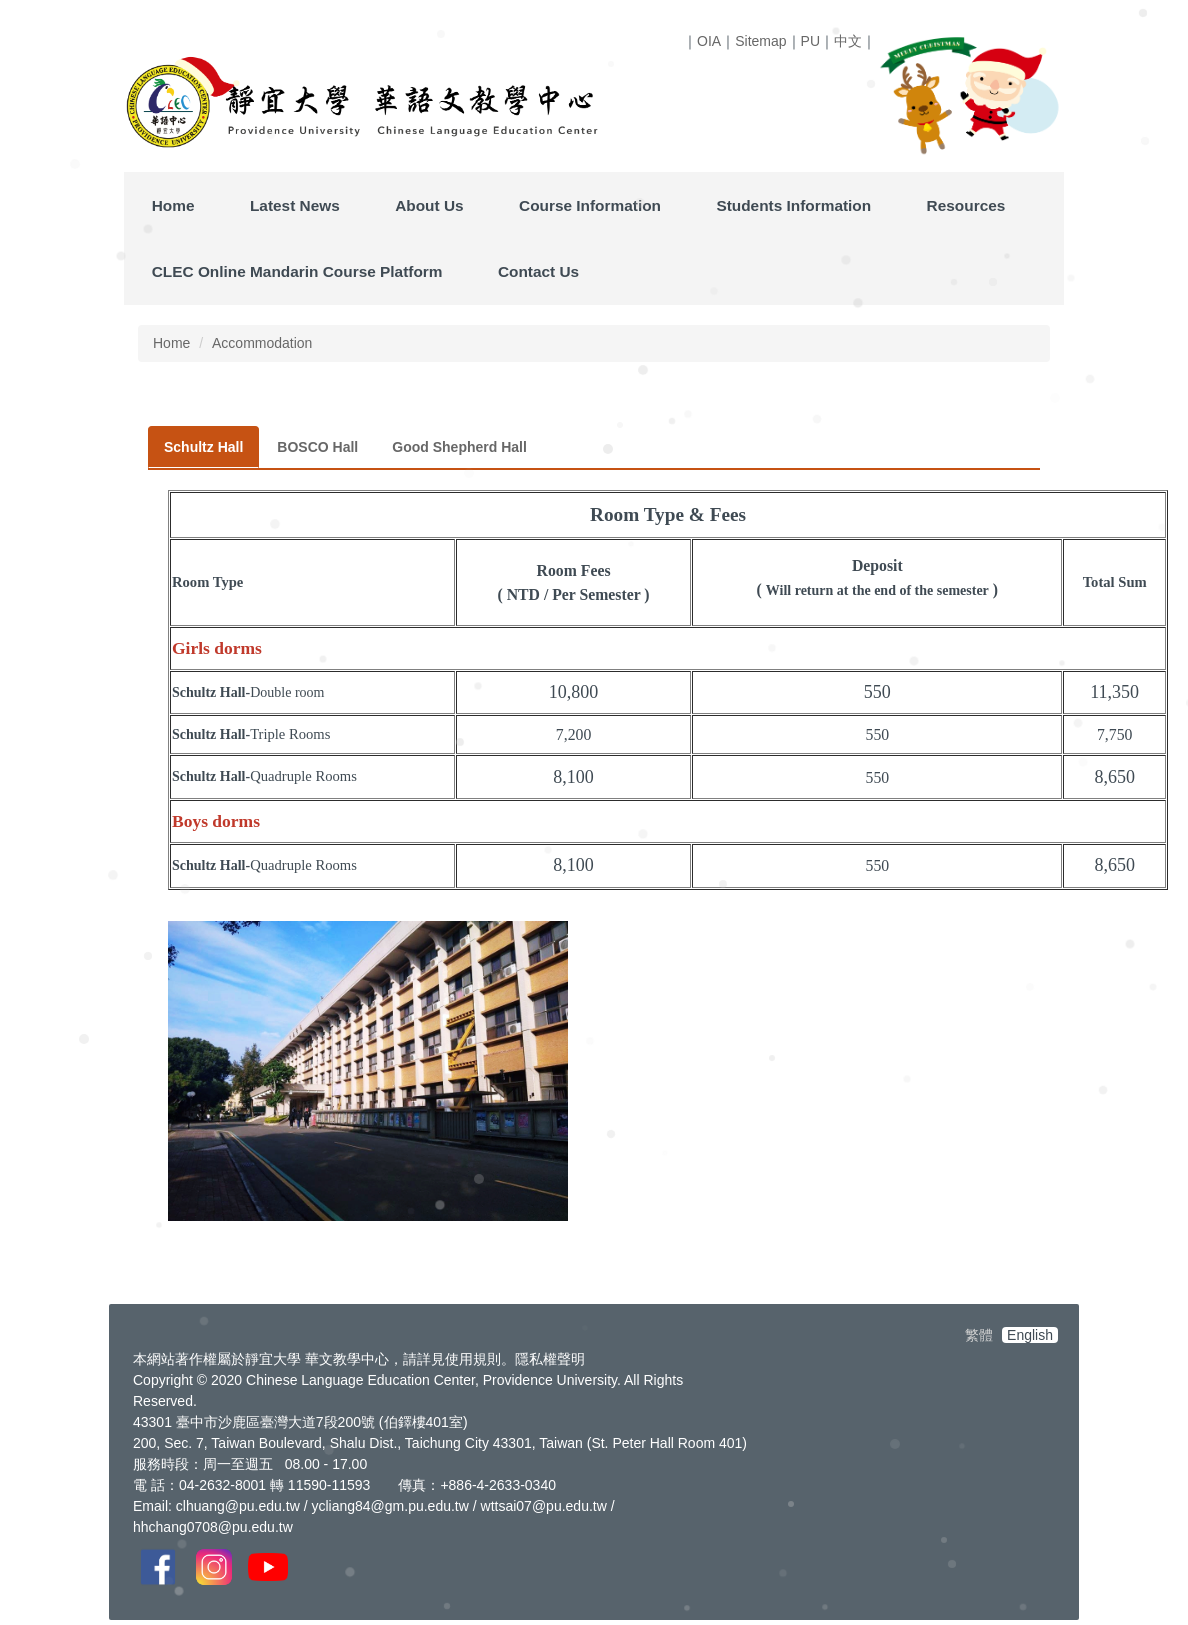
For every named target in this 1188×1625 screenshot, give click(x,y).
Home (173, 205)
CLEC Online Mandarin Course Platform (297, 271)
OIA (709, 41)
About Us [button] (429, 205)
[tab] (203, 447)
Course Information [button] (590, 205)
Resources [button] (966, 205)
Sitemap (760, 41)
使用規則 (473, 1359)
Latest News (295, 205)
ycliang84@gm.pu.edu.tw (389, 1506)
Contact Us (538, 271)
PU (810, 41)
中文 (848, 41)
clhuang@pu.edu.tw (238, 1506)
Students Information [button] (793, 205)
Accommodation (262, 343)
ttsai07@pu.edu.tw (549, 1506)
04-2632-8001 (222, 1485)
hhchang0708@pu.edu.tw (213, 1527)
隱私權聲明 (550, 1359)
